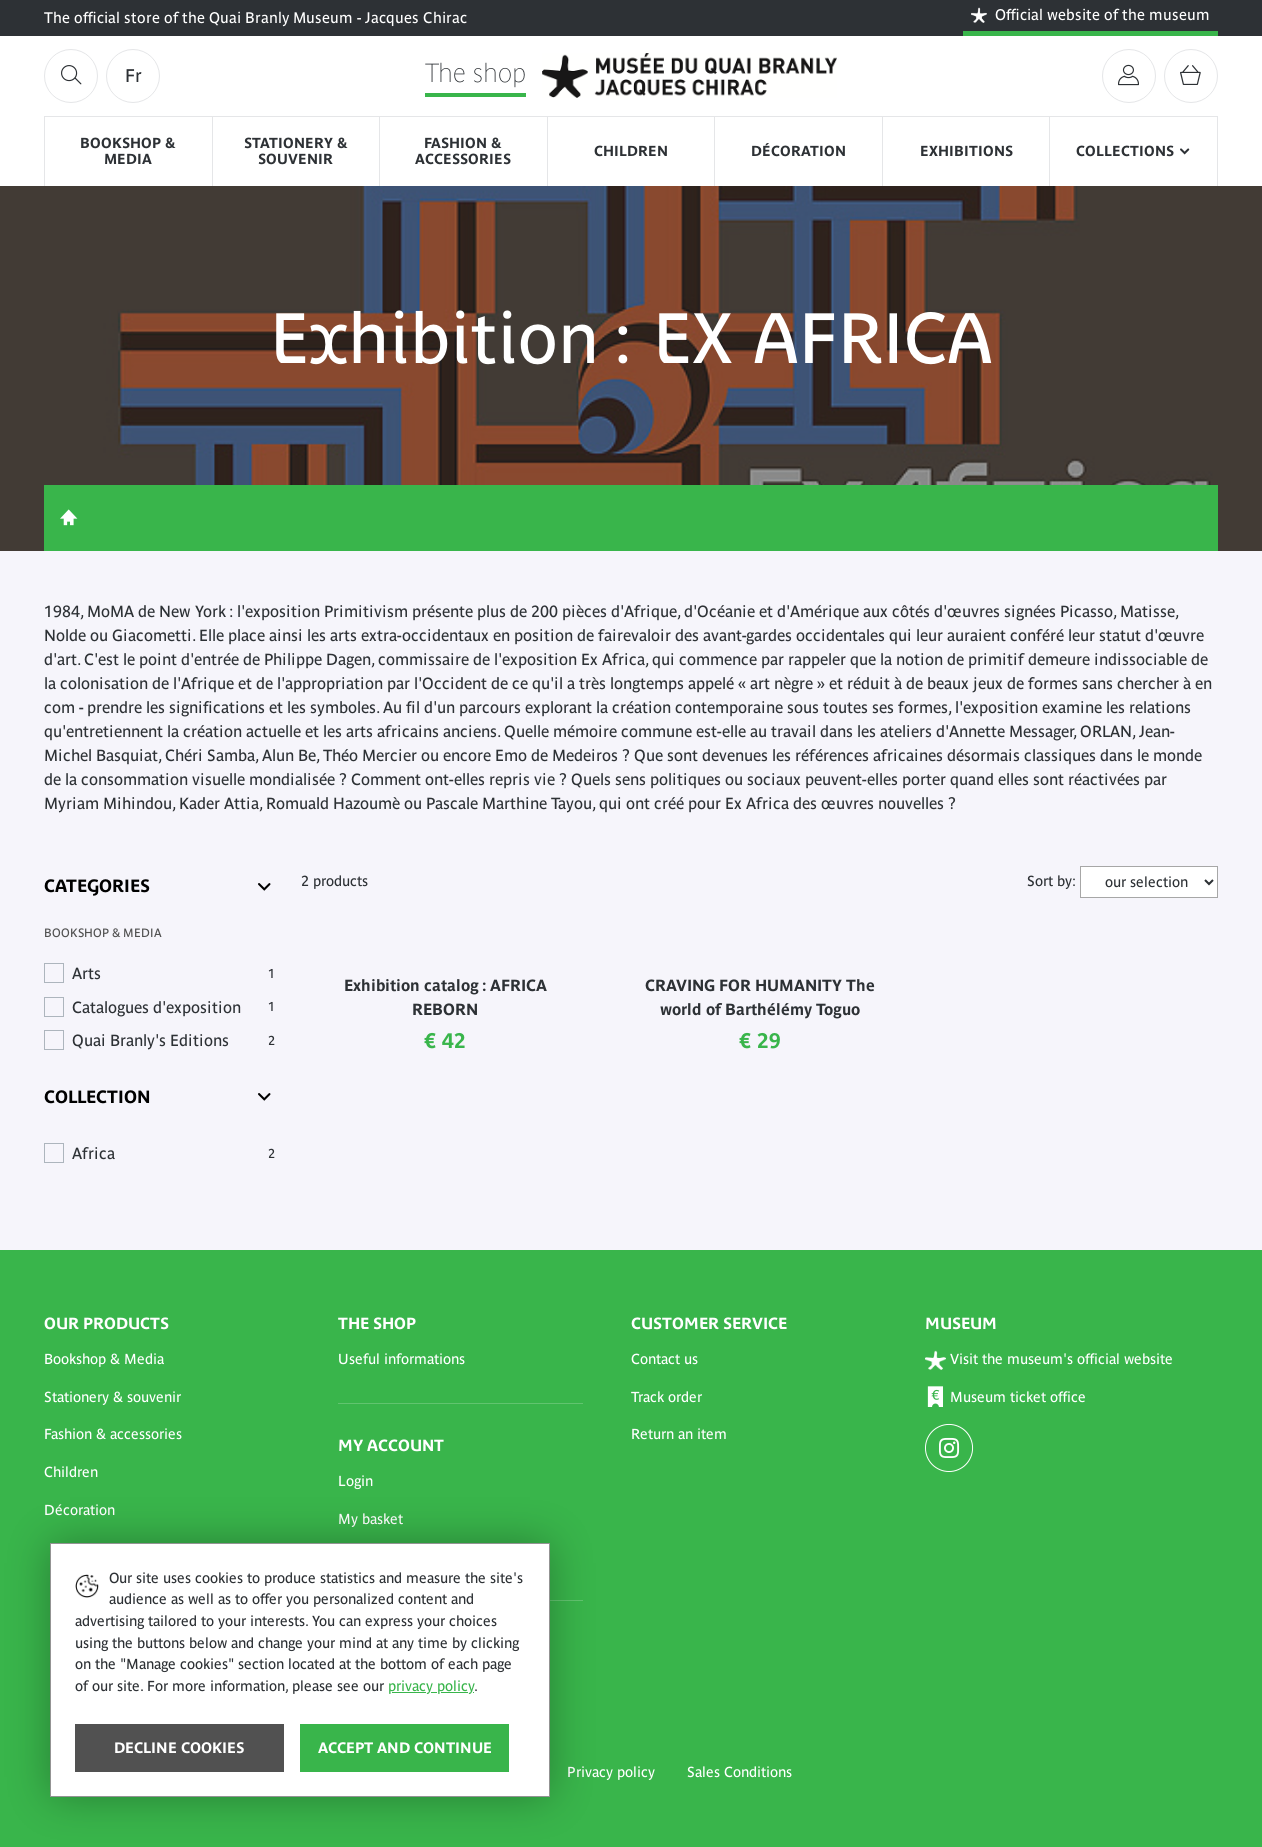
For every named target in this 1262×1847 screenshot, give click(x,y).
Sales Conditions (739, 1772)
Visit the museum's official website (1049, 1360)
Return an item (679, 1434)
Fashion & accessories (463, 151)
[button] (167, 1360)
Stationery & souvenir (296, 151)
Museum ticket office (1006, 1397)
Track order (666, 1397)
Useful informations (401, 1359)
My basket (370, 1519)
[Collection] (159, 1096)
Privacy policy (611, 1772)
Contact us (664, 1359)
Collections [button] (1125, 151)
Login (355, 1481)
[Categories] (159, 886)
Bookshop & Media (128, 151)
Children (631, 151)
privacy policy (431, 1686)
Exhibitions (966, 151)
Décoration (798, 151)
